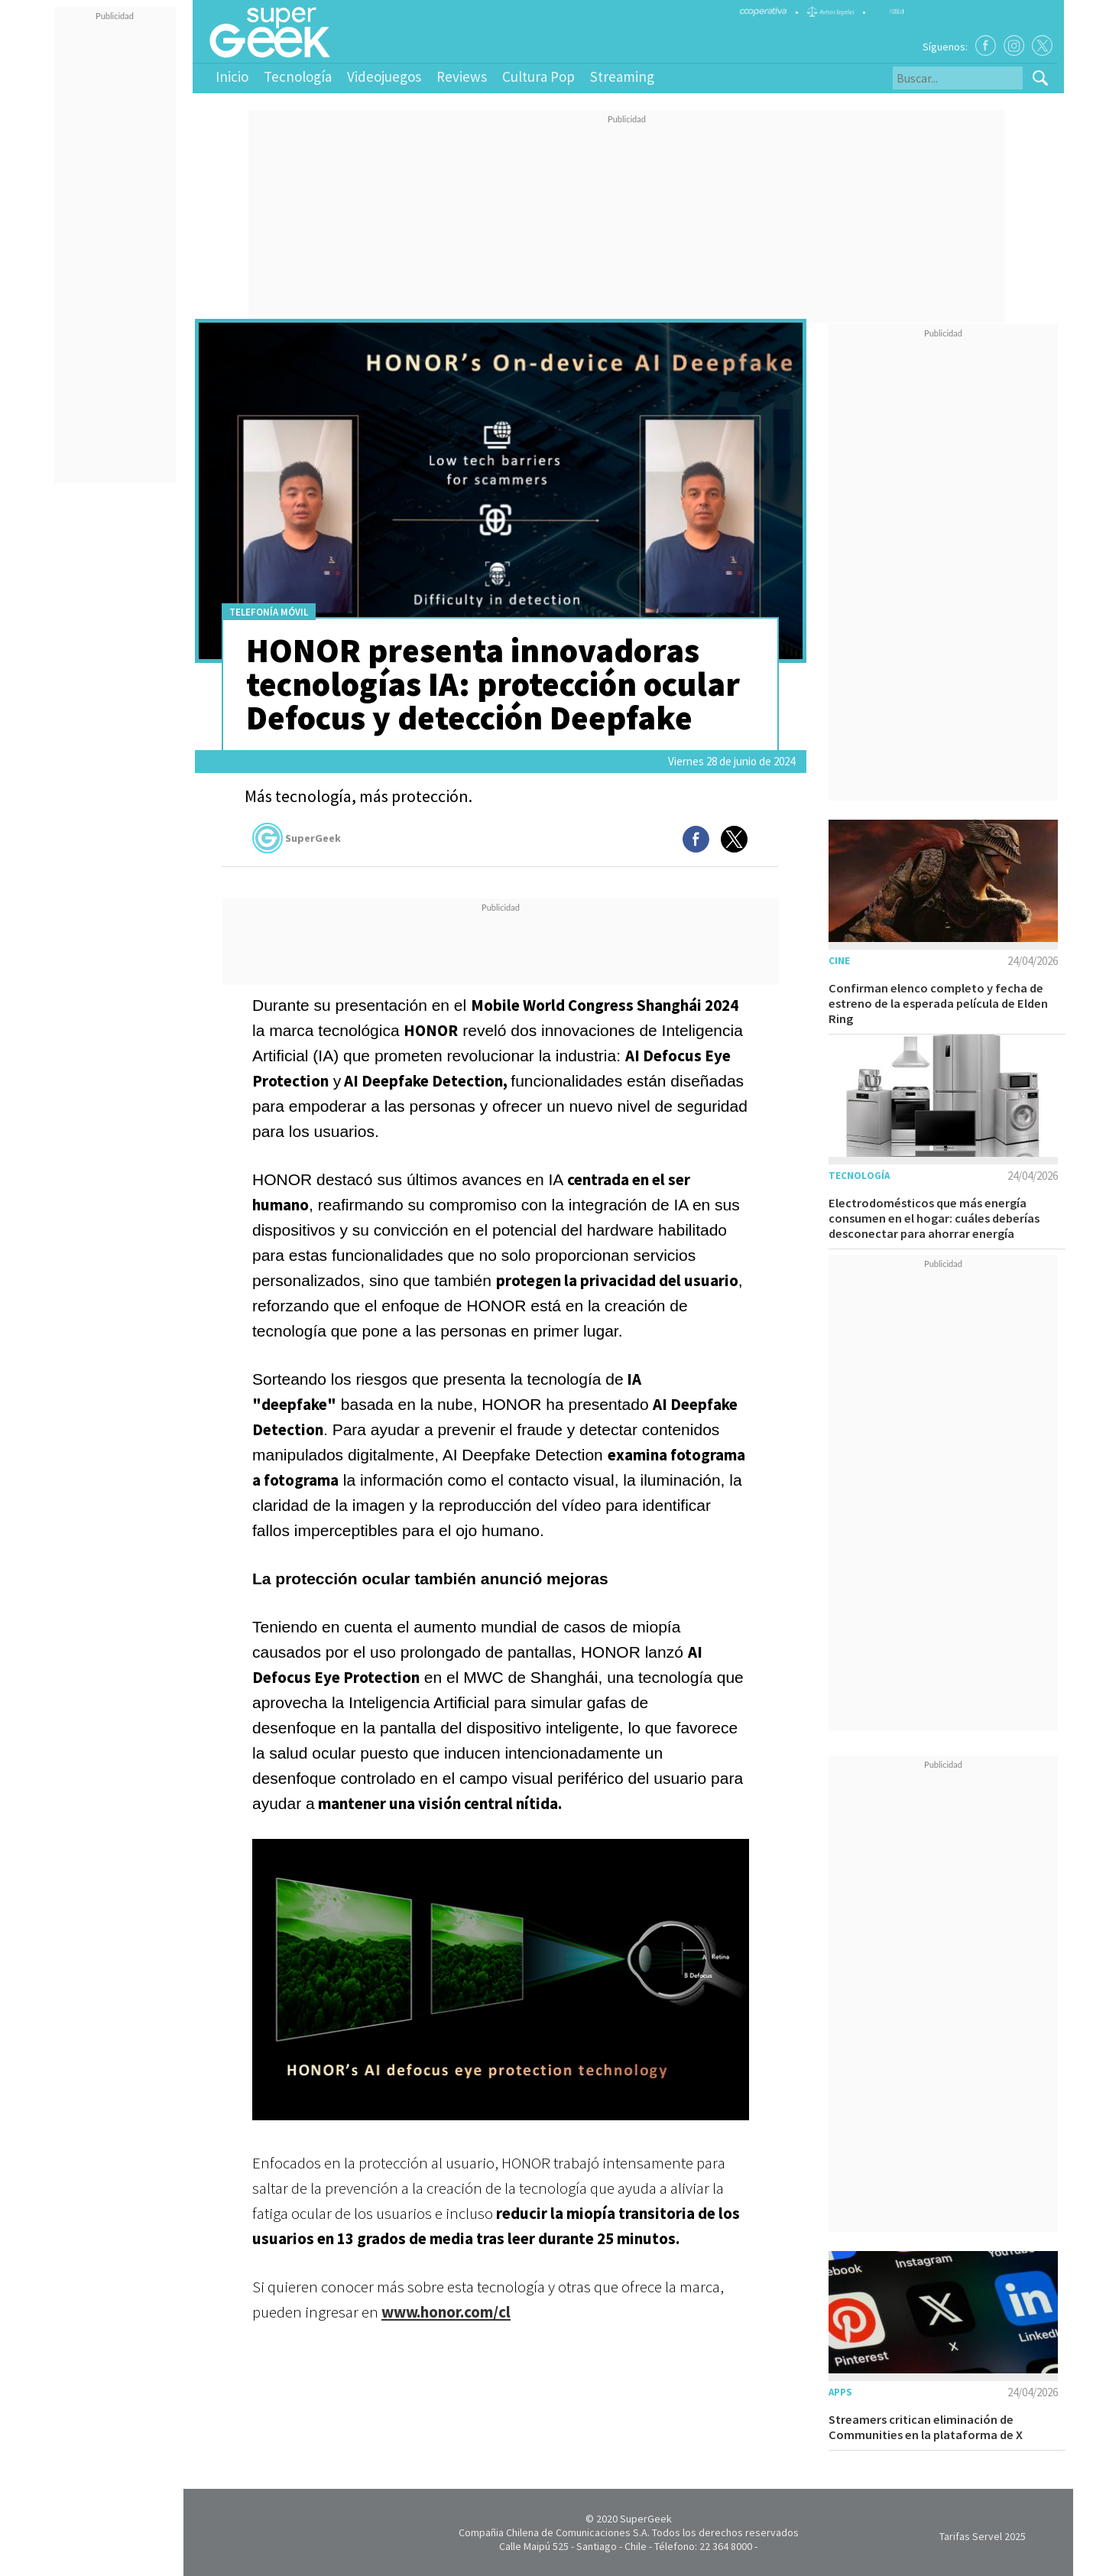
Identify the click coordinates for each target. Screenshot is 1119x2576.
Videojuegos (384, 76)
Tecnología (298, 76)
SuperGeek (296, 838)
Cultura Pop (538, 76)
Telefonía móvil (268, 612)
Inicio (232, 76)
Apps (840, 2392)
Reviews (461, 76)
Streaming (622, 76)
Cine (839, 960)
